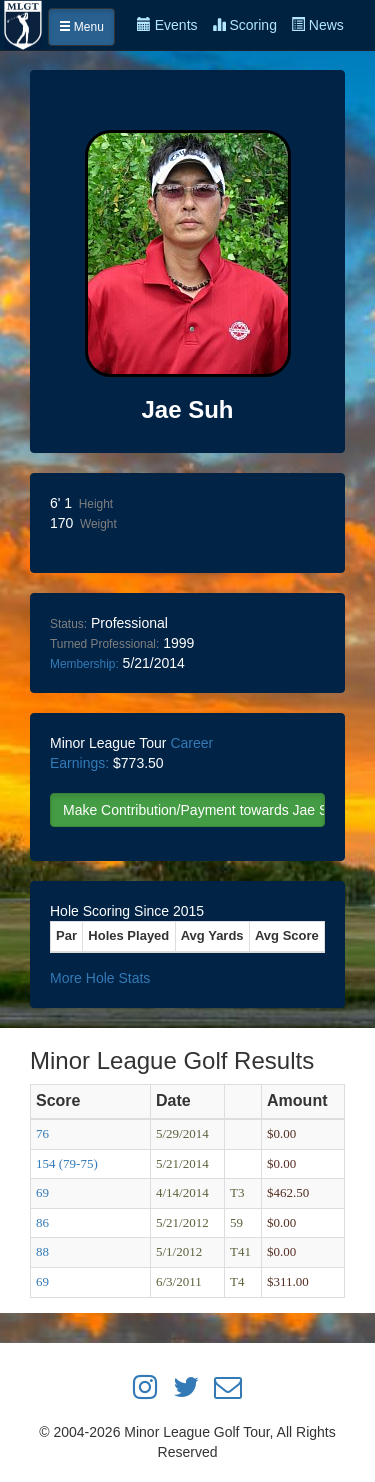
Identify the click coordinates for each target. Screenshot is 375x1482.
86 (42, 1222)
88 (42, 1251)
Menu (81, 27)
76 (42, 1133)
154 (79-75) (67, 1163)
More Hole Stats (100, 978)
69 (42, 1192)
